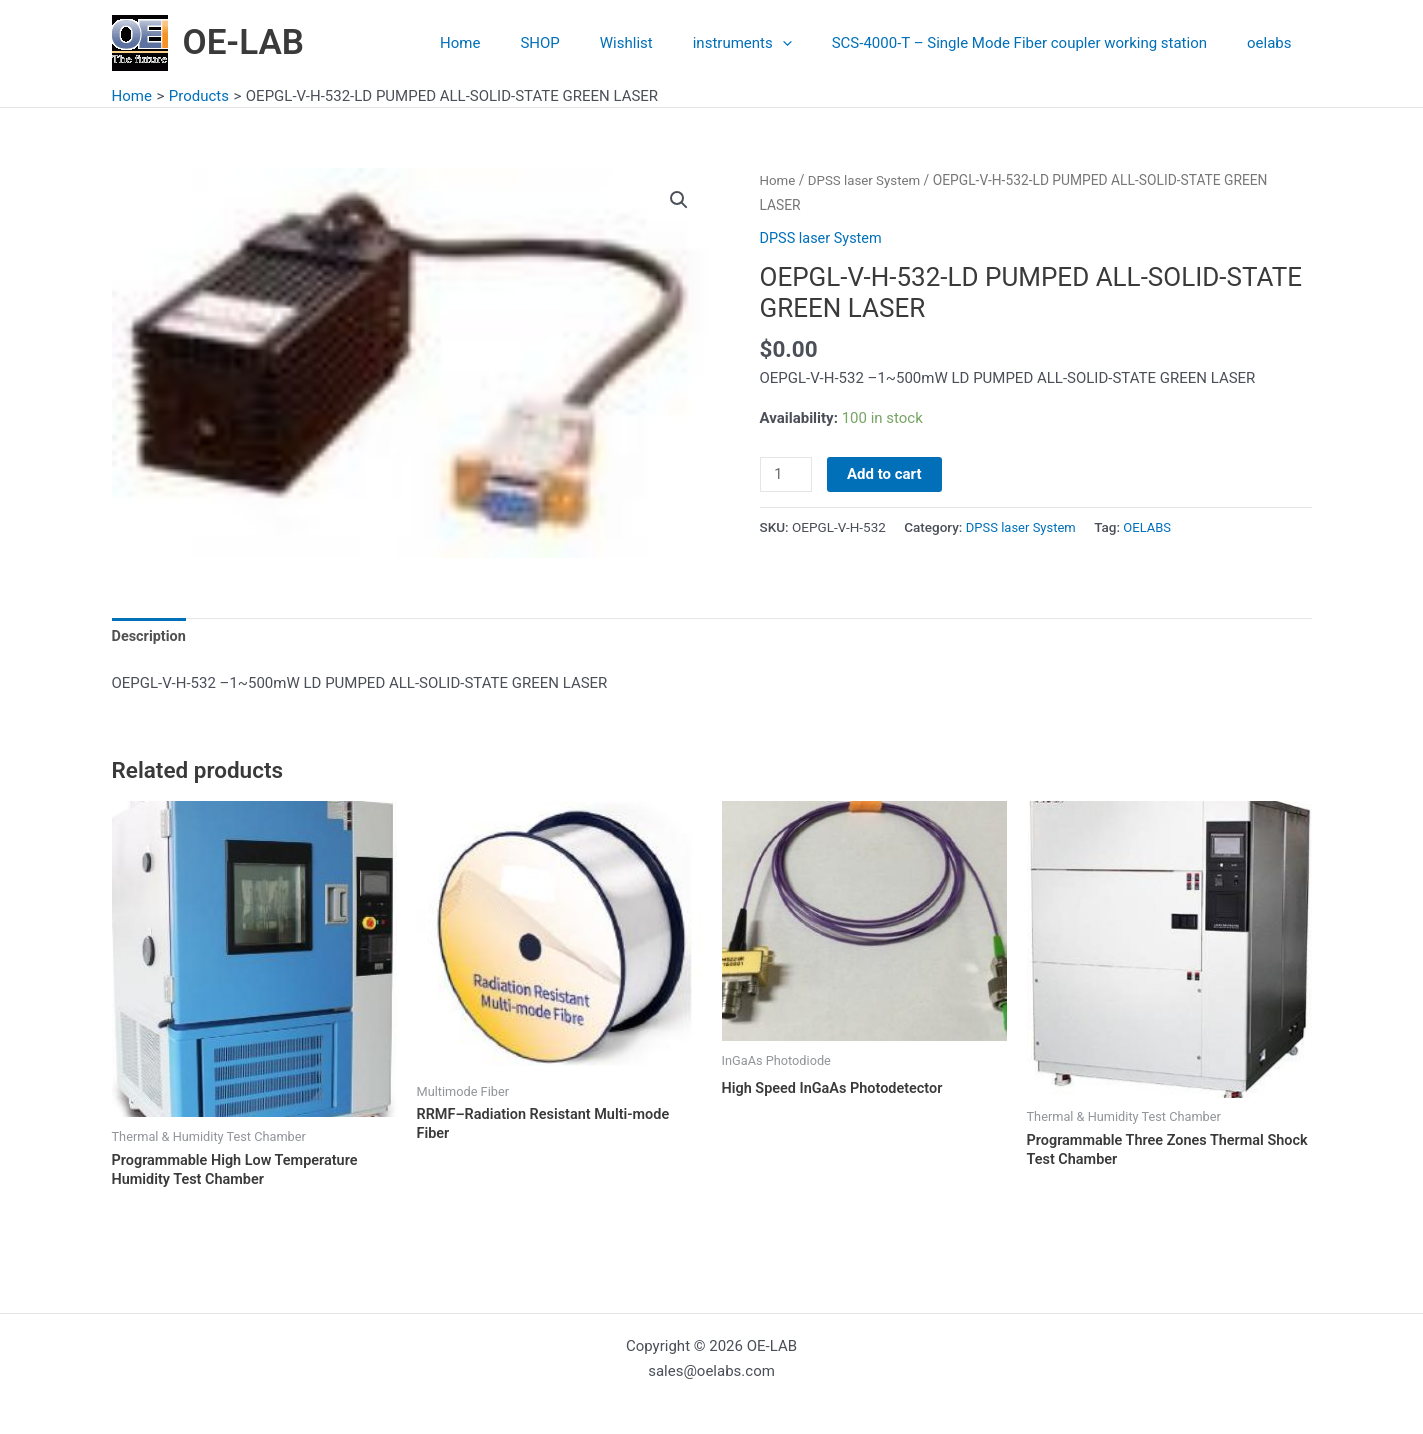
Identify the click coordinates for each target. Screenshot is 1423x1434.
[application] (807, 43)
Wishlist (661, 43)
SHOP (584, 43)
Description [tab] (150, 637)
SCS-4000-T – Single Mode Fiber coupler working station (1034, 43)
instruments (767, 43)
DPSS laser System (867, 180)
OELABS (1153, 527)
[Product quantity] (787, 475)
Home (515, 43)
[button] (679, 201)
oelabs (1274, 43)
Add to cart (886, 474)
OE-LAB (244, 42)
